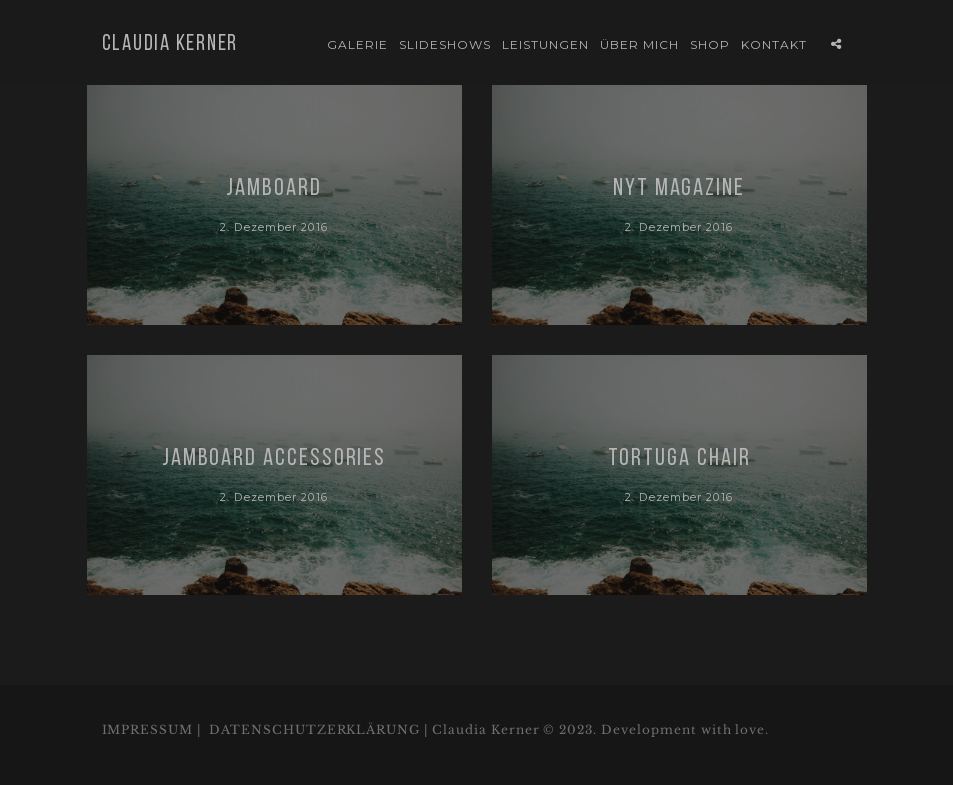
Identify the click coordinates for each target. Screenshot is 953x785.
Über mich (639, 44)
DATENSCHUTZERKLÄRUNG (314, 729)
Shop (710, 44)
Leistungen (545, 44)
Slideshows (445, 44)
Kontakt (774, 44)
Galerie (357, 44)
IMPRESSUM (148, 729)
